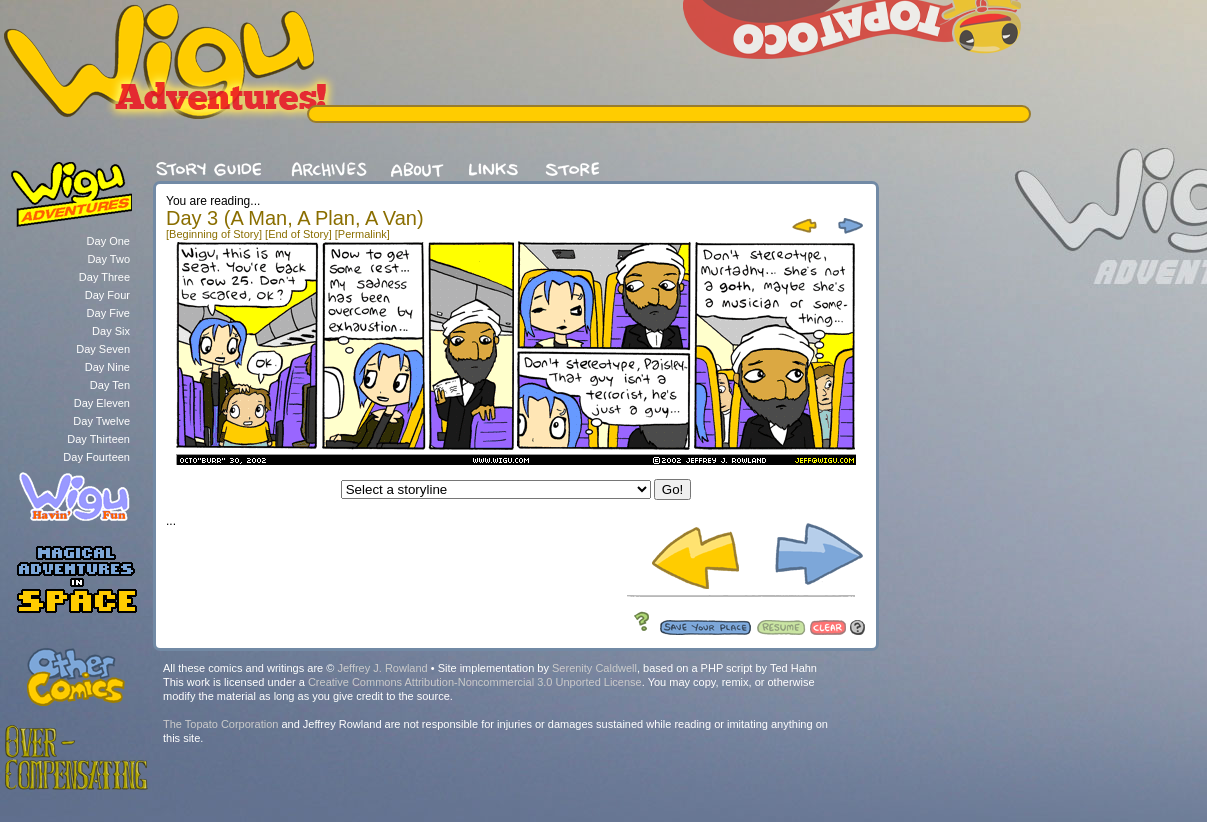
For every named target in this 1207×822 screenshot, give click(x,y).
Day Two (108, 259)
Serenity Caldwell (594, 668)
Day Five (108, 313)
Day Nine (107, 367)
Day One (108, 241)
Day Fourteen (96, 457)
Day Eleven (102, 403)
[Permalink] (362, 234)
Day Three (104, 277)
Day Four (107, 295)
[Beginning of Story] (214, 234)
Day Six (111, 331)
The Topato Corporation (220, 724)
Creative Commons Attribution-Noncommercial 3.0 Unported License (475, 682)
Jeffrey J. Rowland (382, 668)
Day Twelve (101, 421)
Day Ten (110, 385)
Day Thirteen (98, 439)
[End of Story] (298, 234)
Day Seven (103, 349)
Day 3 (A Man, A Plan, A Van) (295, 218)
